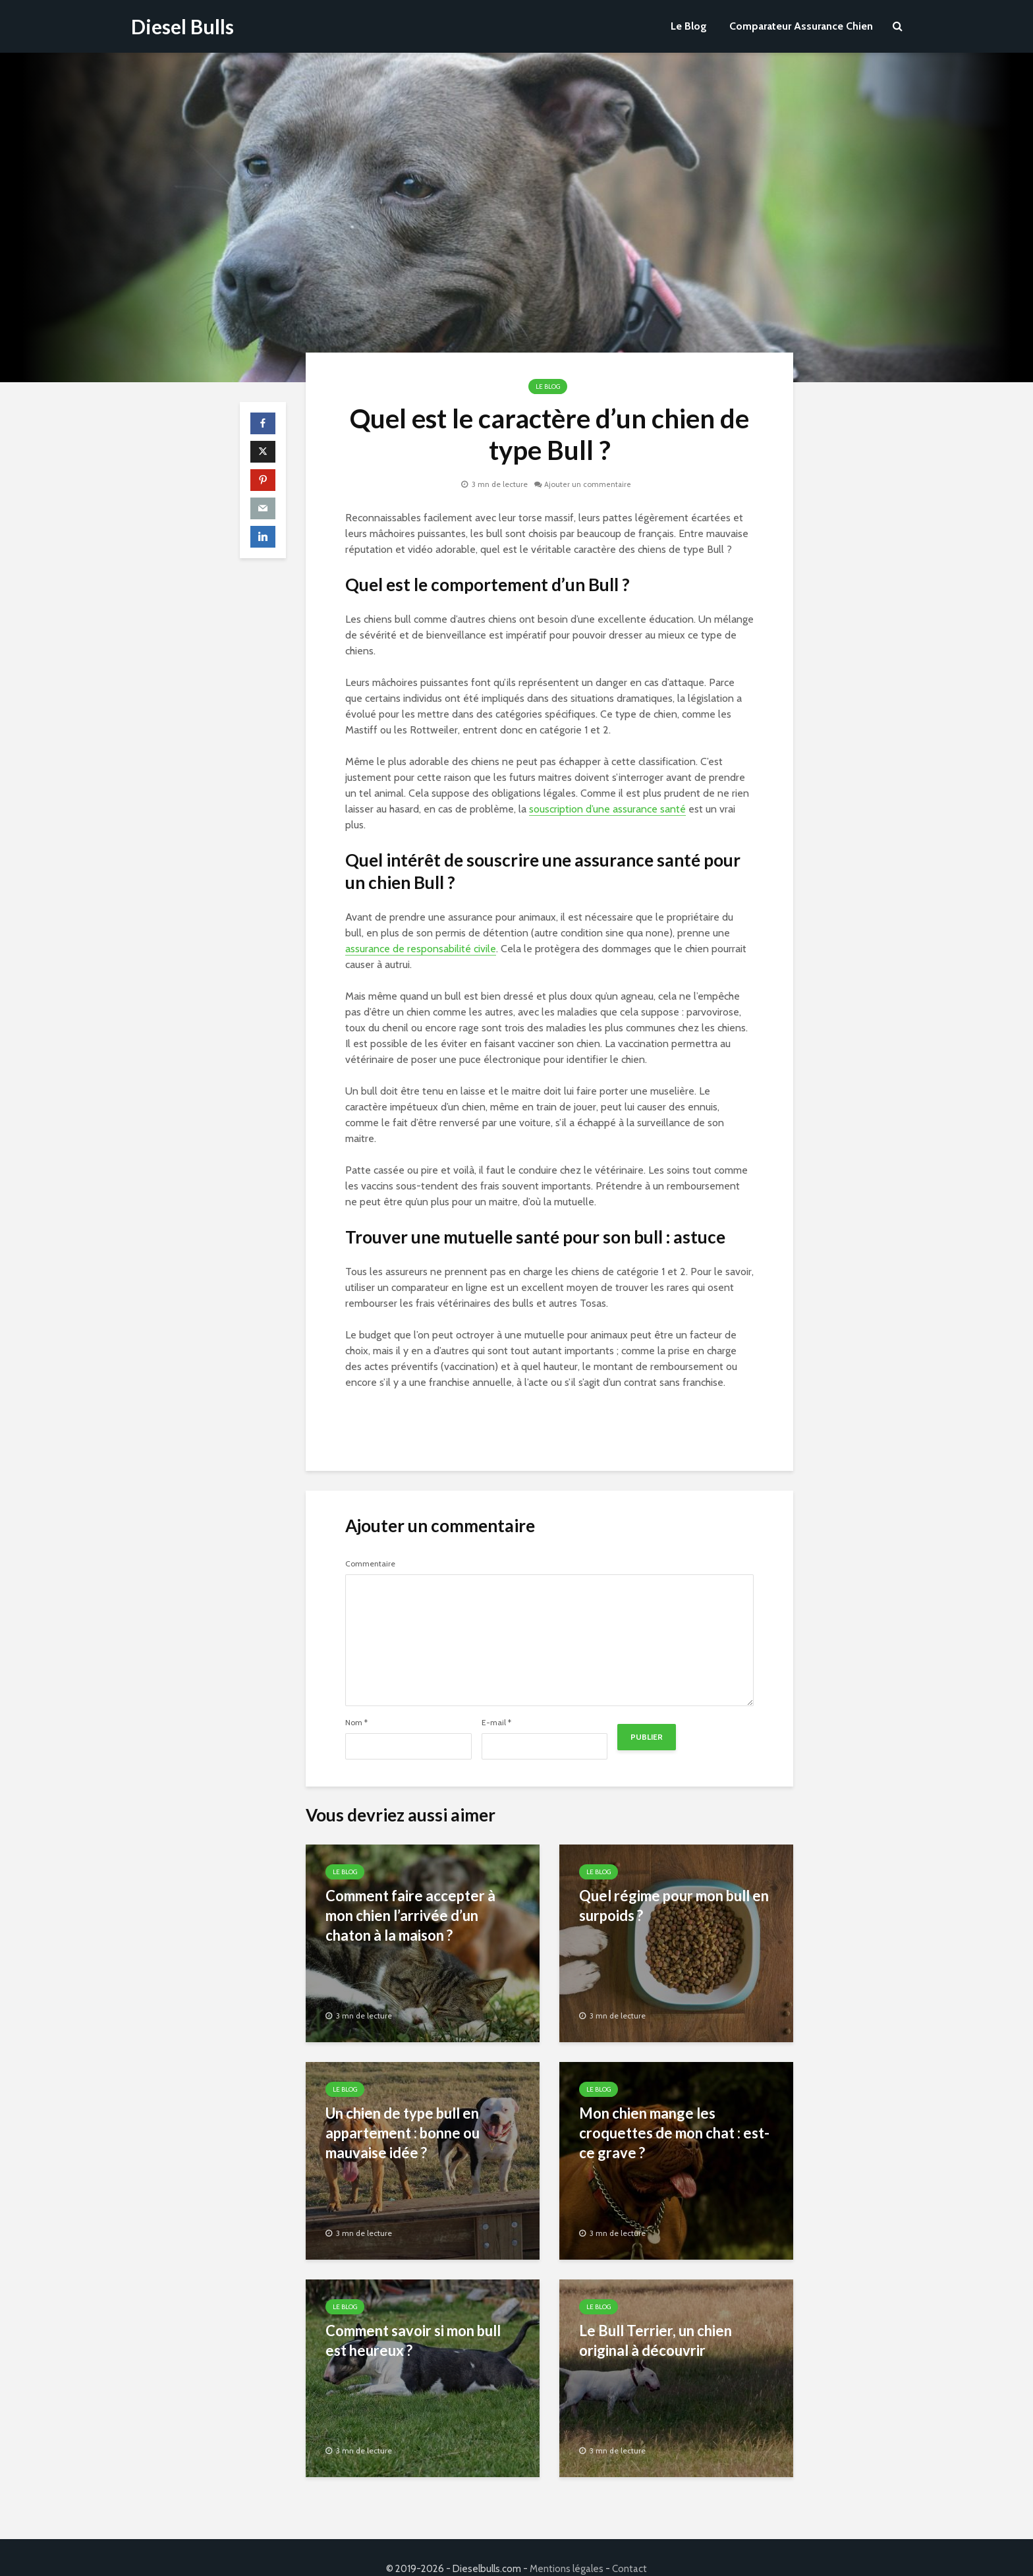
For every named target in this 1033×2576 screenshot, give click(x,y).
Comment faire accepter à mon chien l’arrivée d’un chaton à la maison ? (410, 1915)
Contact (629, 2546)
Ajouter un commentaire (588, 484)
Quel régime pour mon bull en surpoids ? (674, 1905)
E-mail (496, 1723)
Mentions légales (566, 2546)
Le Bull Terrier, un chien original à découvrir (655, 2340)
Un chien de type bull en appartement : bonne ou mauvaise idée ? (402, 2132)
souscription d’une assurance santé (607, 809)
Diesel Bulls (182, 26)
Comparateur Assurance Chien (801, 26)
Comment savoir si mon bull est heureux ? (413, 2340)
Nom (356, 1723)
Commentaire (370, 1564)
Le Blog (689, 26)
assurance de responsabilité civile (420, 948)
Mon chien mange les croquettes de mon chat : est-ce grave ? (674, 2132)
